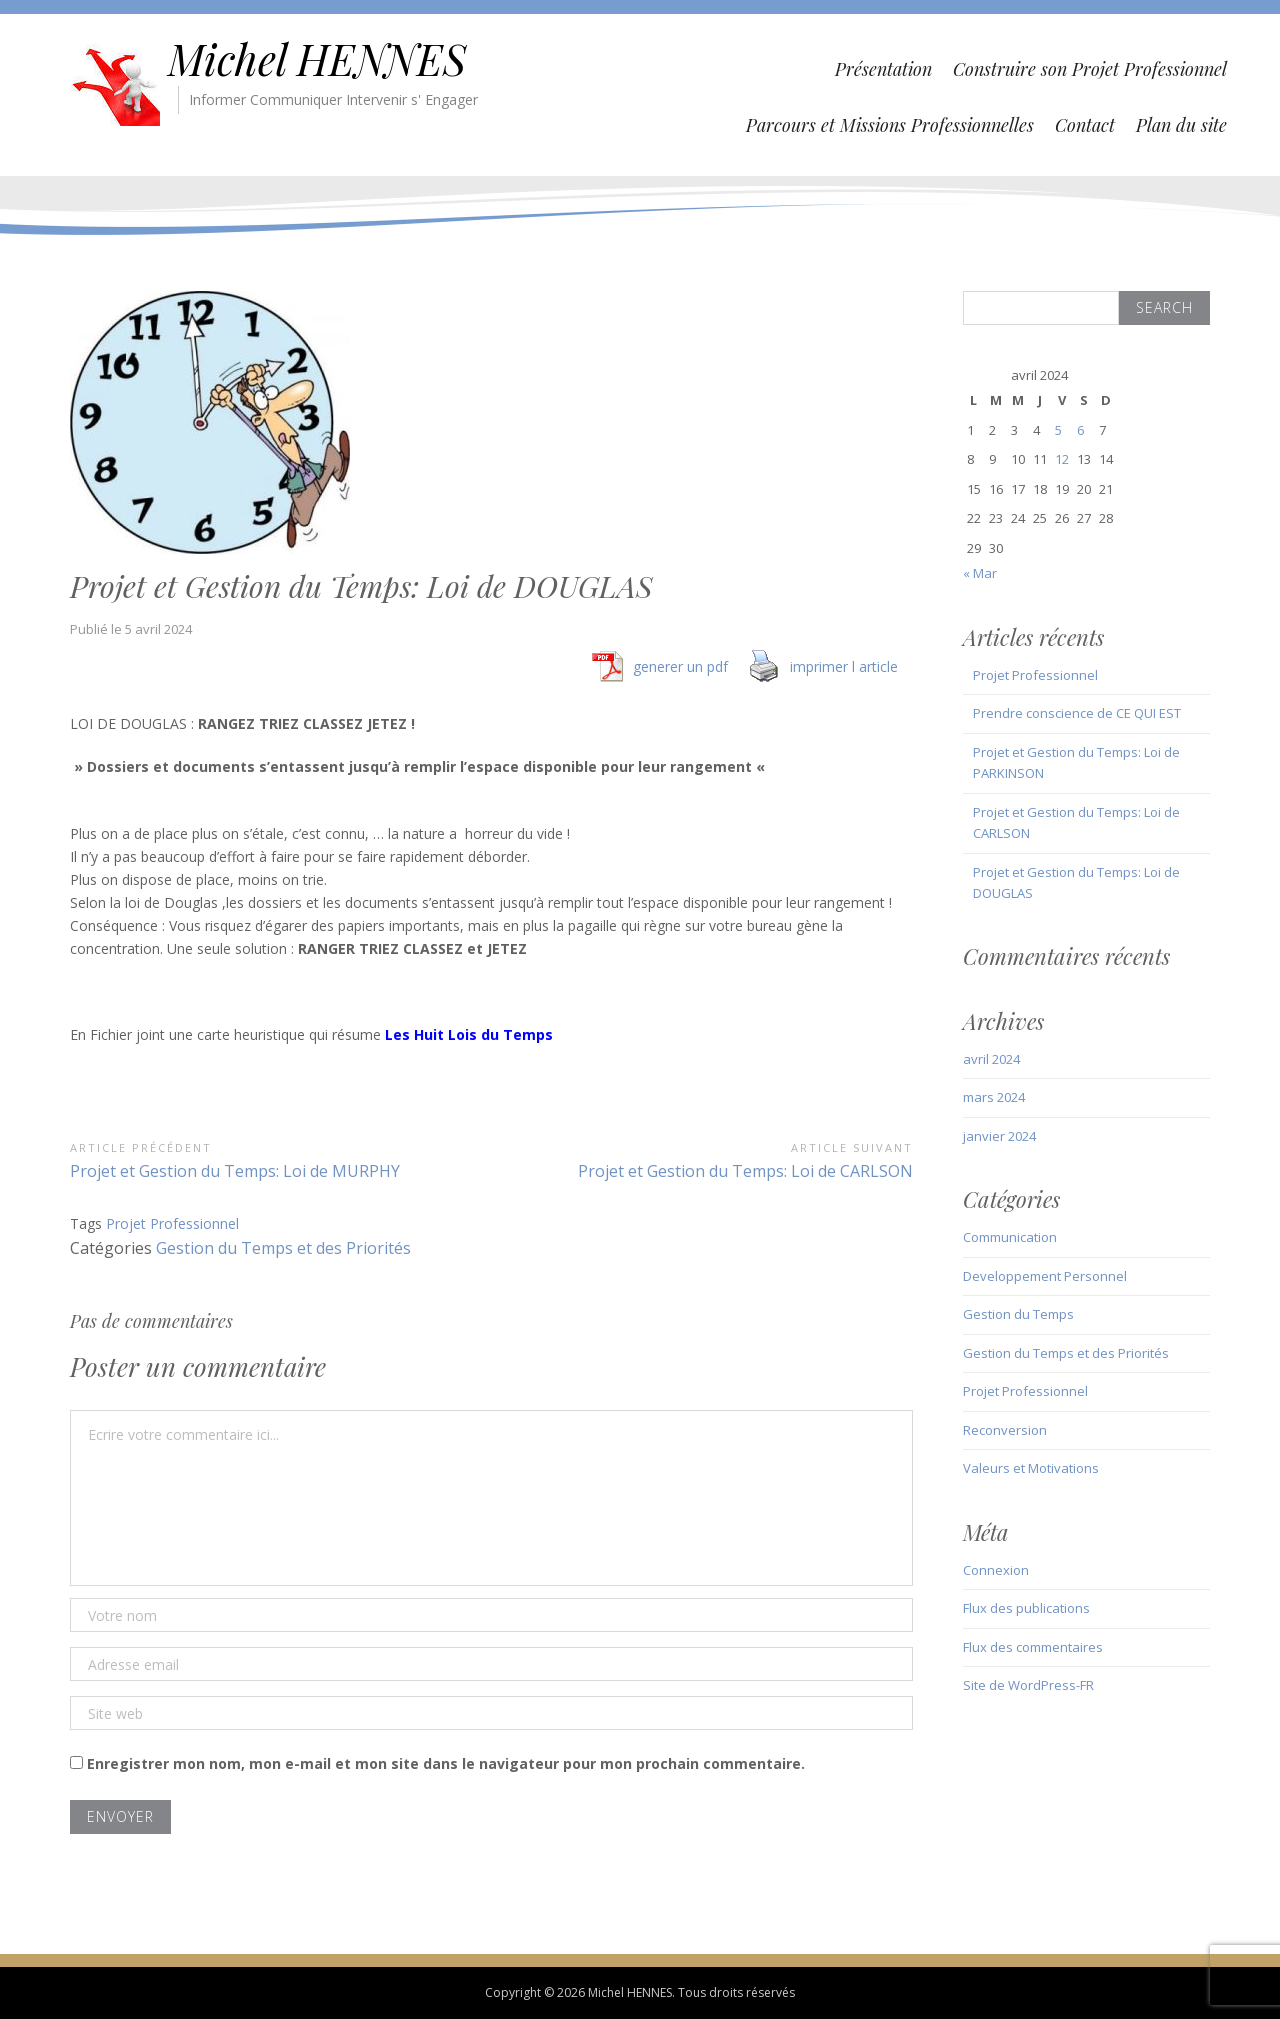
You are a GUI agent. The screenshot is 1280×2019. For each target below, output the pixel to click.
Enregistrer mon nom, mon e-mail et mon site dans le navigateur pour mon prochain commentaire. (446, 1763)
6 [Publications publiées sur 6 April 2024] (1080, 430)
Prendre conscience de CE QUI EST (1077, 713)
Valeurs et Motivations (1031, 1468)
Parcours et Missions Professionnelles (890, 125)
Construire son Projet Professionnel (1090, 69)
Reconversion (1005, 1430)
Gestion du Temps (1018, 1314)
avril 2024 (991, 1059)
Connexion (996, 1570)
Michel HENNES (317, 59)
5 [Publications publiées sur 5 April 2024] (1058, 430)
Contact (1085, 125)
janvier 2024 (999, 1136)
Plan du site (1181, 125)
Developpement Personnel (1045, 1276)
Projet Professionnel (172, 1223)
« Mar (980, 573)
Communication (1010, 1237)
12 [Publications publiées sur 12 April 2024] (1062, 459)
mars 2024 (994, 1097)
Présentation (883, 69)
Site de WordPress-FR (1028, 1685)
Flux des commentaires (1033, 1647)
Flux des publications (1026, 1608)
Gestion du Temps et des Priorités (283, 1248)
